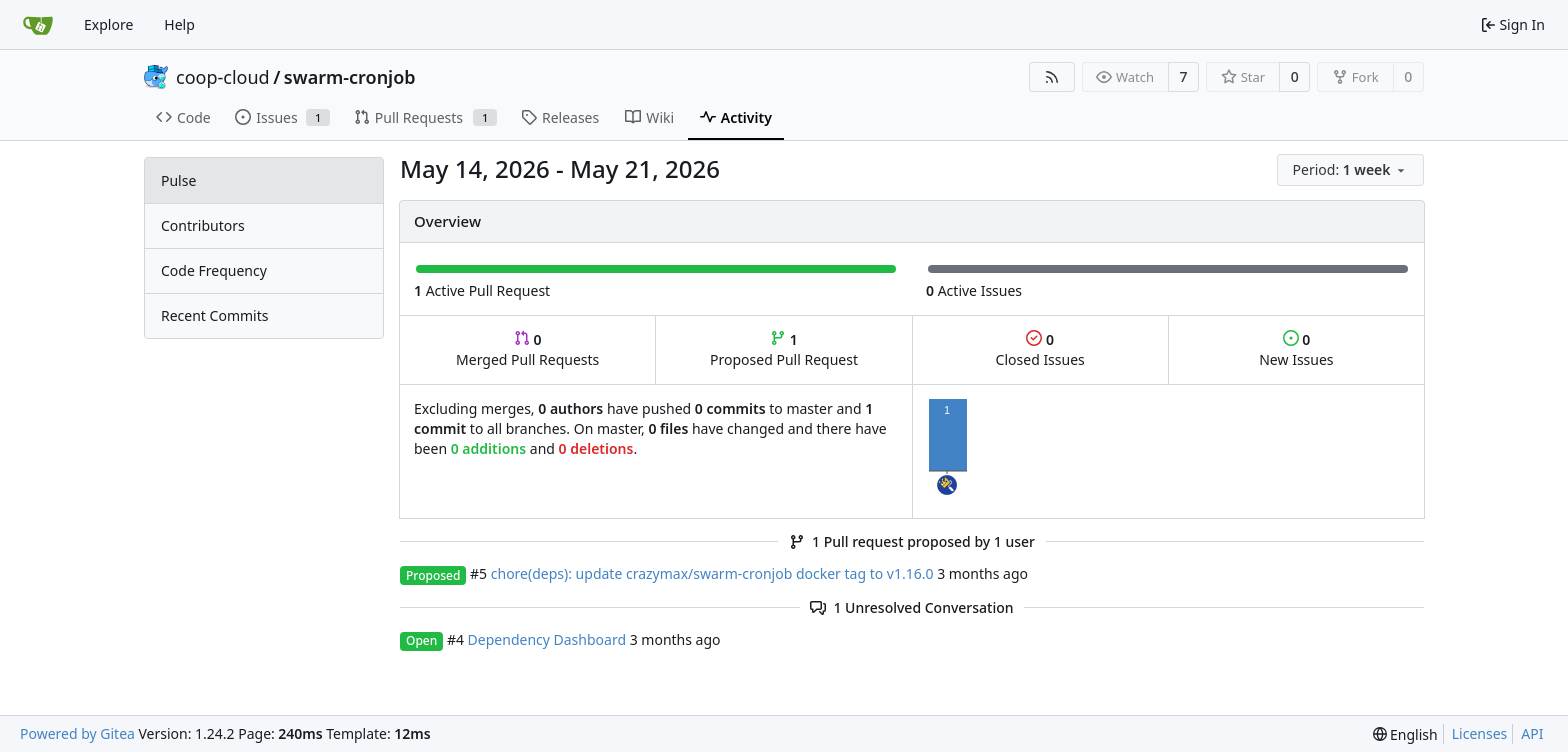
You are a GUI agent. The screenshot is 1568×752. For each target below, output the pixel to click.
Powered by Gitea (77, 733)
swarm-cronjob (350, 77)
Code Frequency (214, 270)
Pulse (178, 180)
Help (179, 24)
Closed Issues (1040, 349)
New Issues (1296, 349)
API (1532, 733)
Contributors (203, 225)
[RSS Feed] (1052, 77)
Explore (108, 24)
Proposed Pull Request (784, 349)
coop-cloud (223, 77)
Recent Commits (214, 315)
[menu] (1350, 170)
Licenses (1480, 733)
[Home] (38, 25)
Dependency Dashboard (547, 639)
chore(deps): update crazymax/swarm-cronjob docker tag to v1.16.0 (712, 573)
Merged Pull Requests (527, 349)
